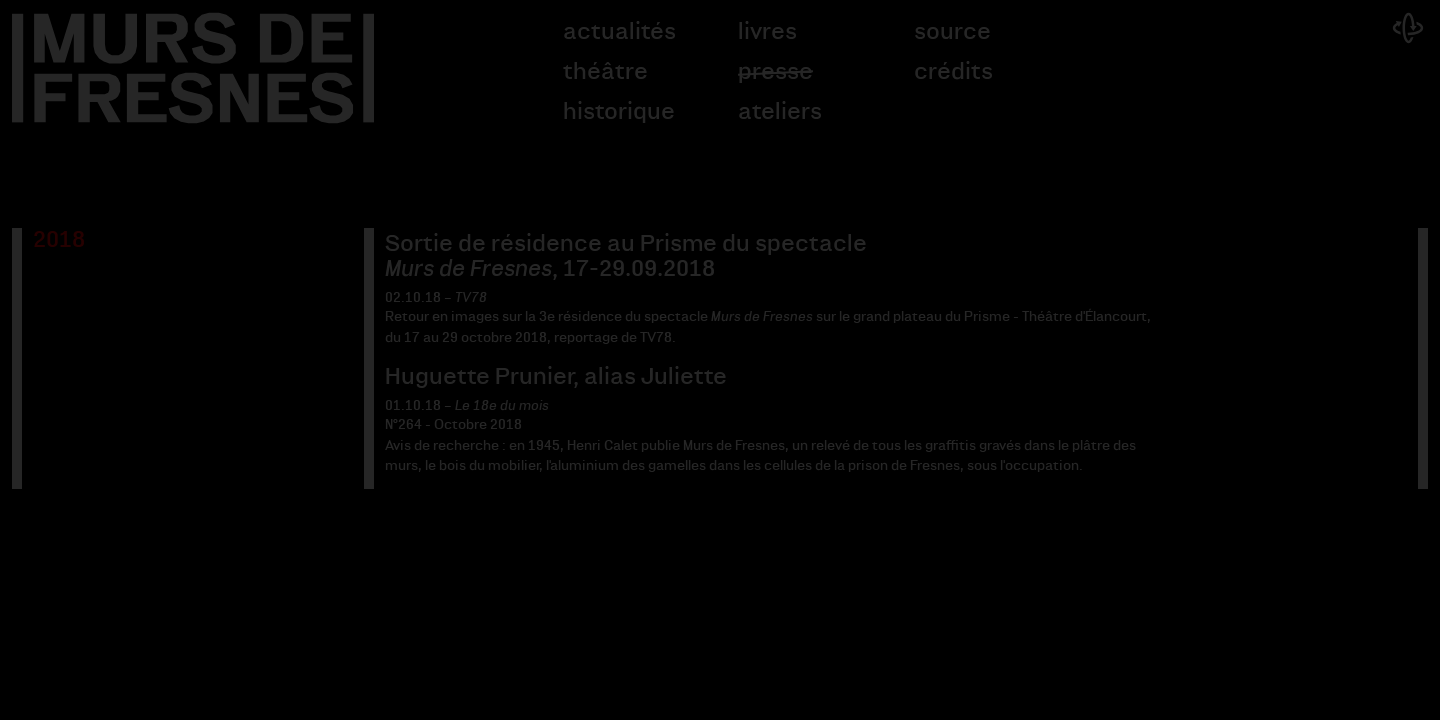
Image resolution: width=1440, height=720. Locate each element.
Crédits (953, 72)
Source (952, 32)
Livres (767, 32)
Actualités (619, 32)
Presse (775, 72)
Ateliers (780, 112)
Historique (619, 112)
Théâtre (605, 72)
